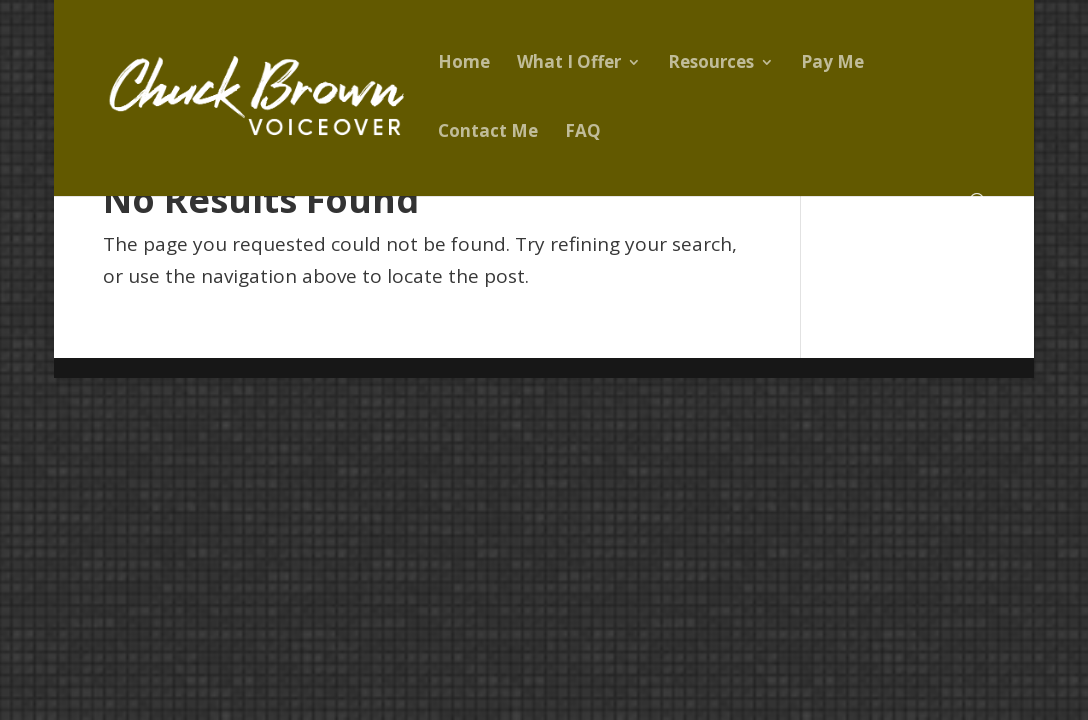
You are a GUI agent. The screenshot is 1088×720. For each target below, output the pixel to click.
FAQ (583, 133)
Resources (711, 64)
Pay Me (832, 64)
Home (464, 64)
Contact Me (488, 133)
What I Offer (569, 64)
